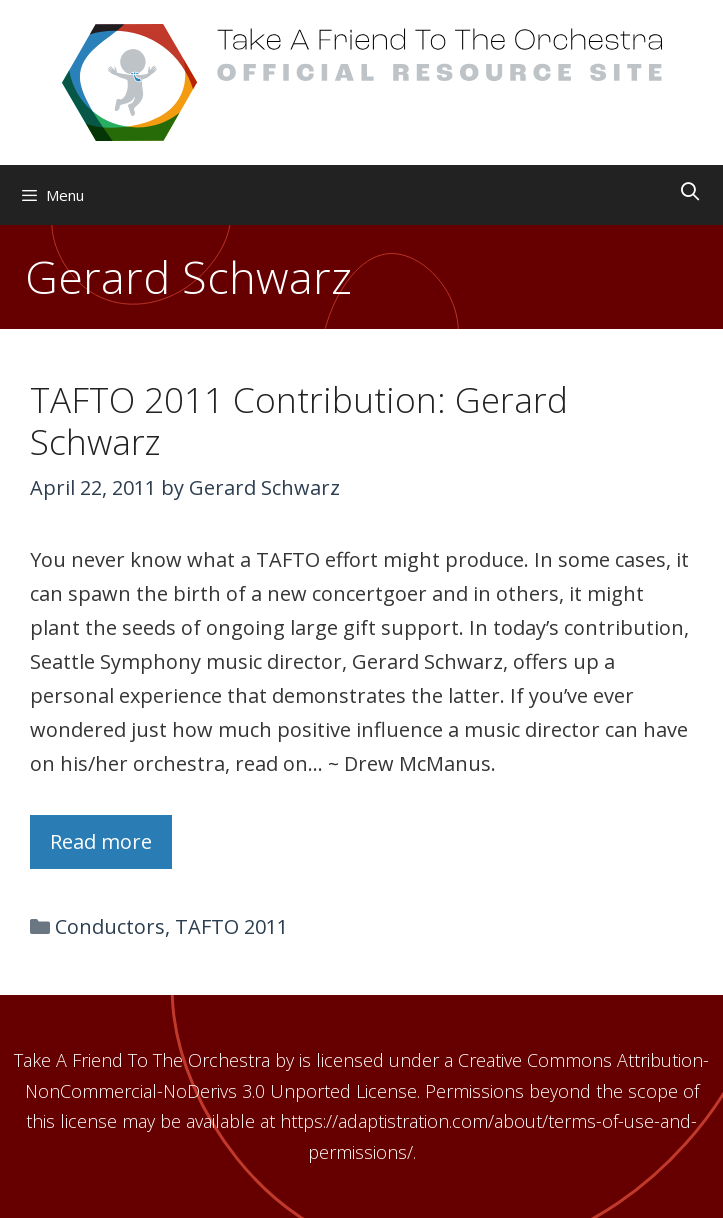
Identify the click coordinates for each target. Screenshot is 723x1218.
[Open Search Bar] (690, 191)
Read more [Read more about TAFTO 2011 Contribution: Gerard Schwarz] (101, 841)
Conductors (110, 926)
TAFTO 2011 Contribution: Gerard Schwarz (299, 420)
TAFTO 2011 (231, 926)
